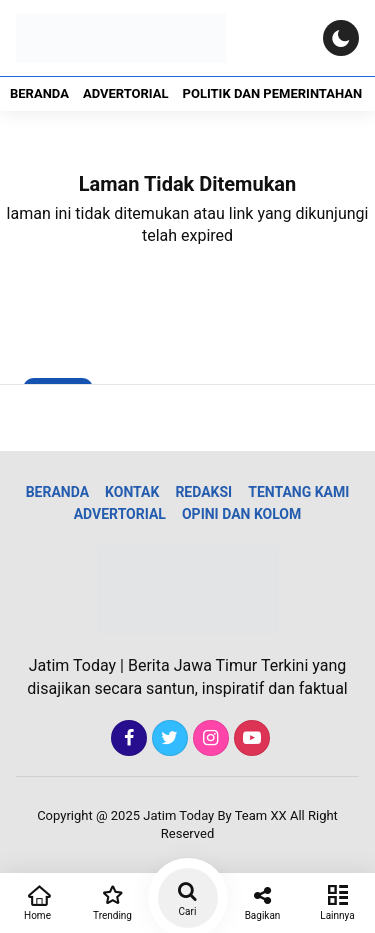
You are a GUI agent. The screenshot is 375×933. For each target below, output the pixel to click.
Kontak (132, 492)
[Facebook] (126, 738)
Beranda (39, 93)
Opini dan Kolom (241, 514)
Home (37, 901)
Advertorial (126, 93)
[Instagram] (208, 738)
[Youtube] (249, 738)
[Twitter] (167, 738)
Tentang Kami (298, 492)
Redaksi (203, 492)
